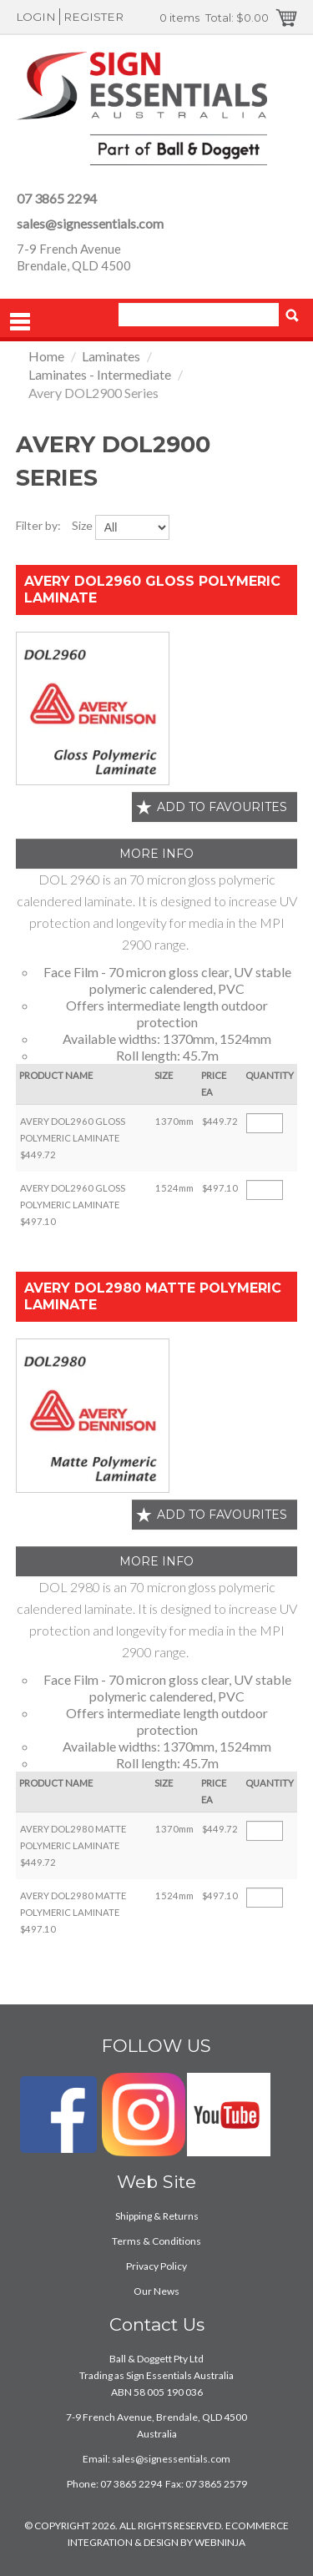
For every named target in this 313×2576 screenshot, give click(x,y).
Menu (20, 322)
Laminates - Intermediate (99, 374)
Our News (156, 2291)
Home (46, 356)
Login (36, 16)
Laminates (111, 356)
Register (93, 16)
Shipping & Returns (157, 2216)
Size (82, 525)
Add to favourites (222, 806)
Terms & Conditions (156, 2241)
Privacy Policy (156, 2266)
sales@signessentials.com (90, 223)
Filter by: (38, 525)
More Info (156, 853)
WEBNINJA (219, 2542)
